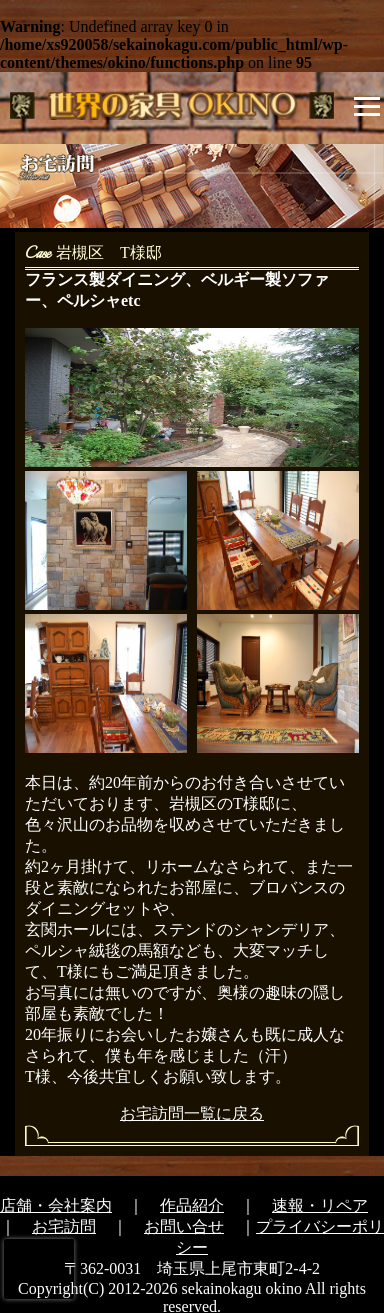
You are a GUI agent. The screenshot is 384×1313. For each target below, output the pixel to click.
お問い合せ (184, 1226)
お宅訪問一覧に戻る (192, 1113)
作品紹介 (192, 1205)
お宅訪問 (64, 1226)
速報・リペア (320, 1205)
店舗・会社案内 (56, 1205)
